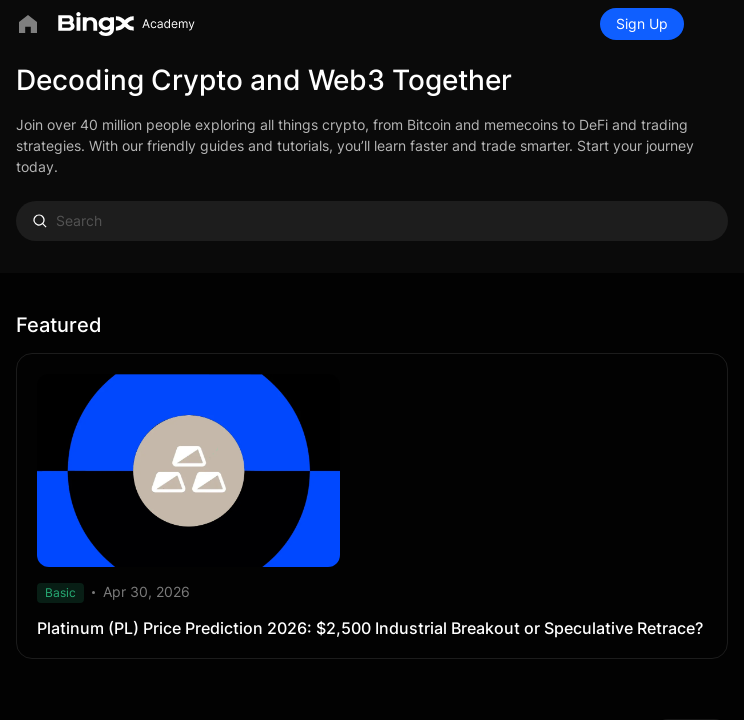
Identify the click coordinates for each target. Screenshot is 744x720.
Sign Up (642, 23)
